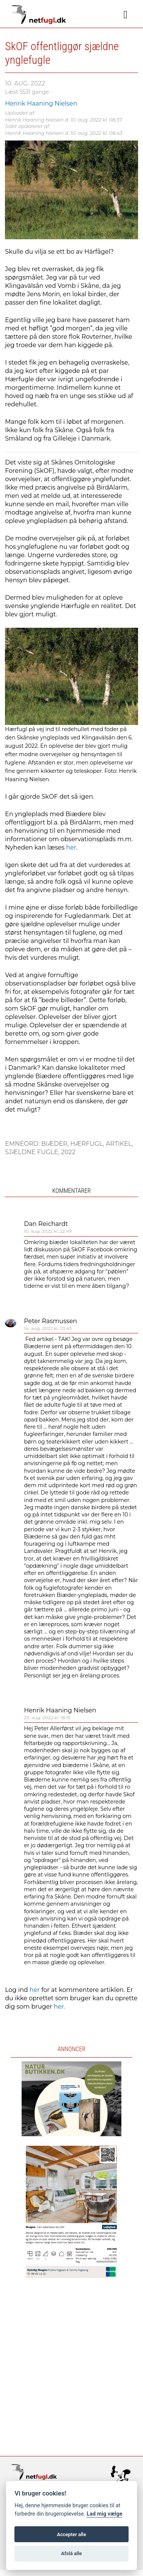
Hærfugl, (88, 1143)
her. (59, 2006)
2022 (68, 1152)
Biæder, (56, 1143)
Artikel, (119, 1143)
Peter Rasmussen (50, 1321)
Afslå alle (71, 2553)
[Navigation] (125, 15)
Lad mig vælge (104, 2514)
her (71, 847)
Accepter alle (71, 2534)
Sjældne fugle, (33, 1152)
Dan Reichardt (46, 1223)
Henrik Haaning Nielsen (60, 1710)
